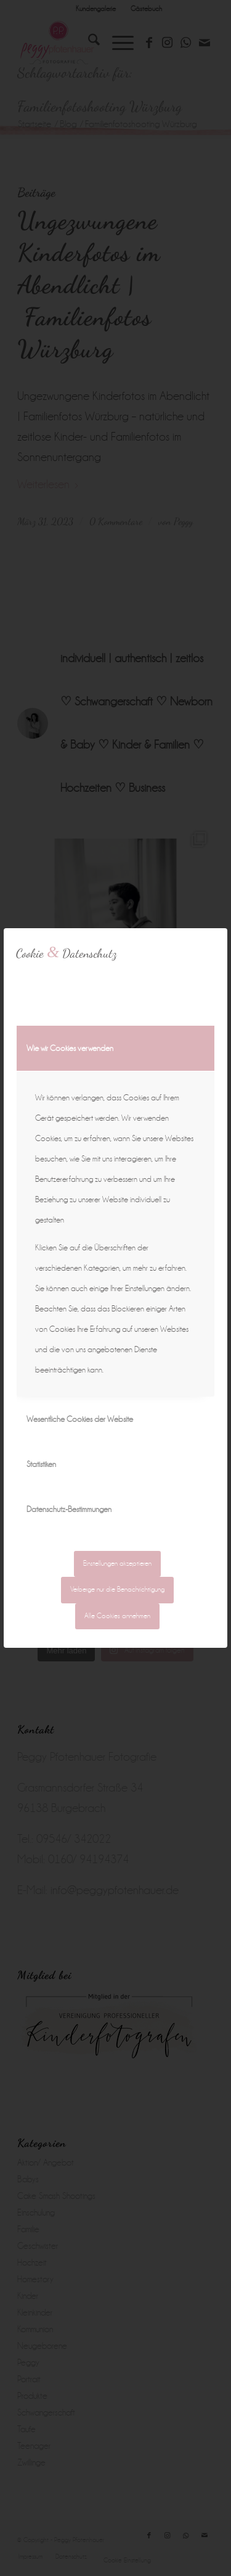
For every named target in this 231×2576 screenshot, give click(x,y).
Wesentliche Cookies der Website (79, 1419)
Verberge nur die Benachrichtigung (117, 1589)
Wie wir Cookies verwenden (69, 1048)
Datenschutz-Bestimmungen (68, 1509)
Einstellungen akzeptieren (117, 1564)
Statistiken (41, 1464)
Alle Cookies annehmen (117, 1616)
